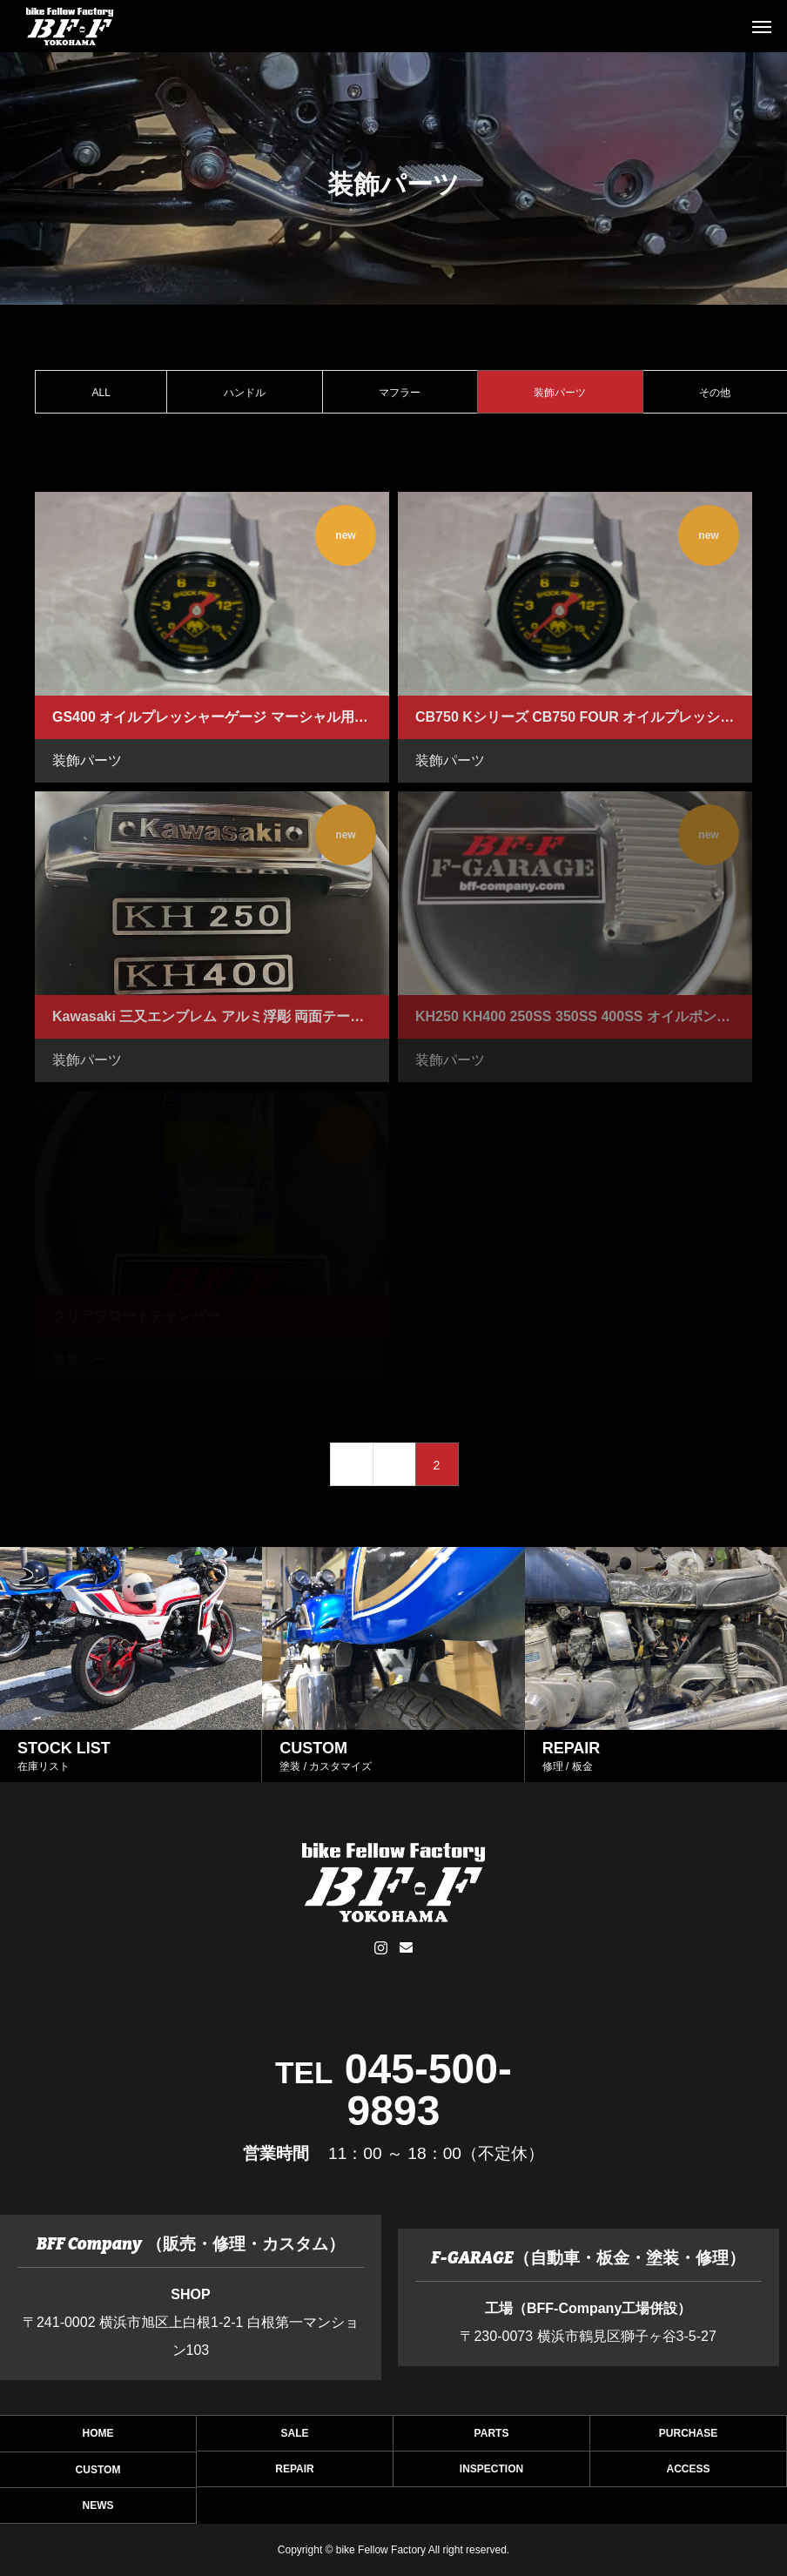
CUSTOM (98, 2474)
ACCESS (688, 2474)
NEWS (98, 2510)
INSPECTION (491, 2474)
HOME (98, 2438)
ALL (101, 393)
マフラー (399, 393)
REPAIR (294, 2474)
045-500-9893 (428, 2090)
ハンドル (245, 393)
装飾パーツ (87, 760)
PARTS (491, 2438)
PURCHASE (688, 2438)
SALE (294, 2438)
